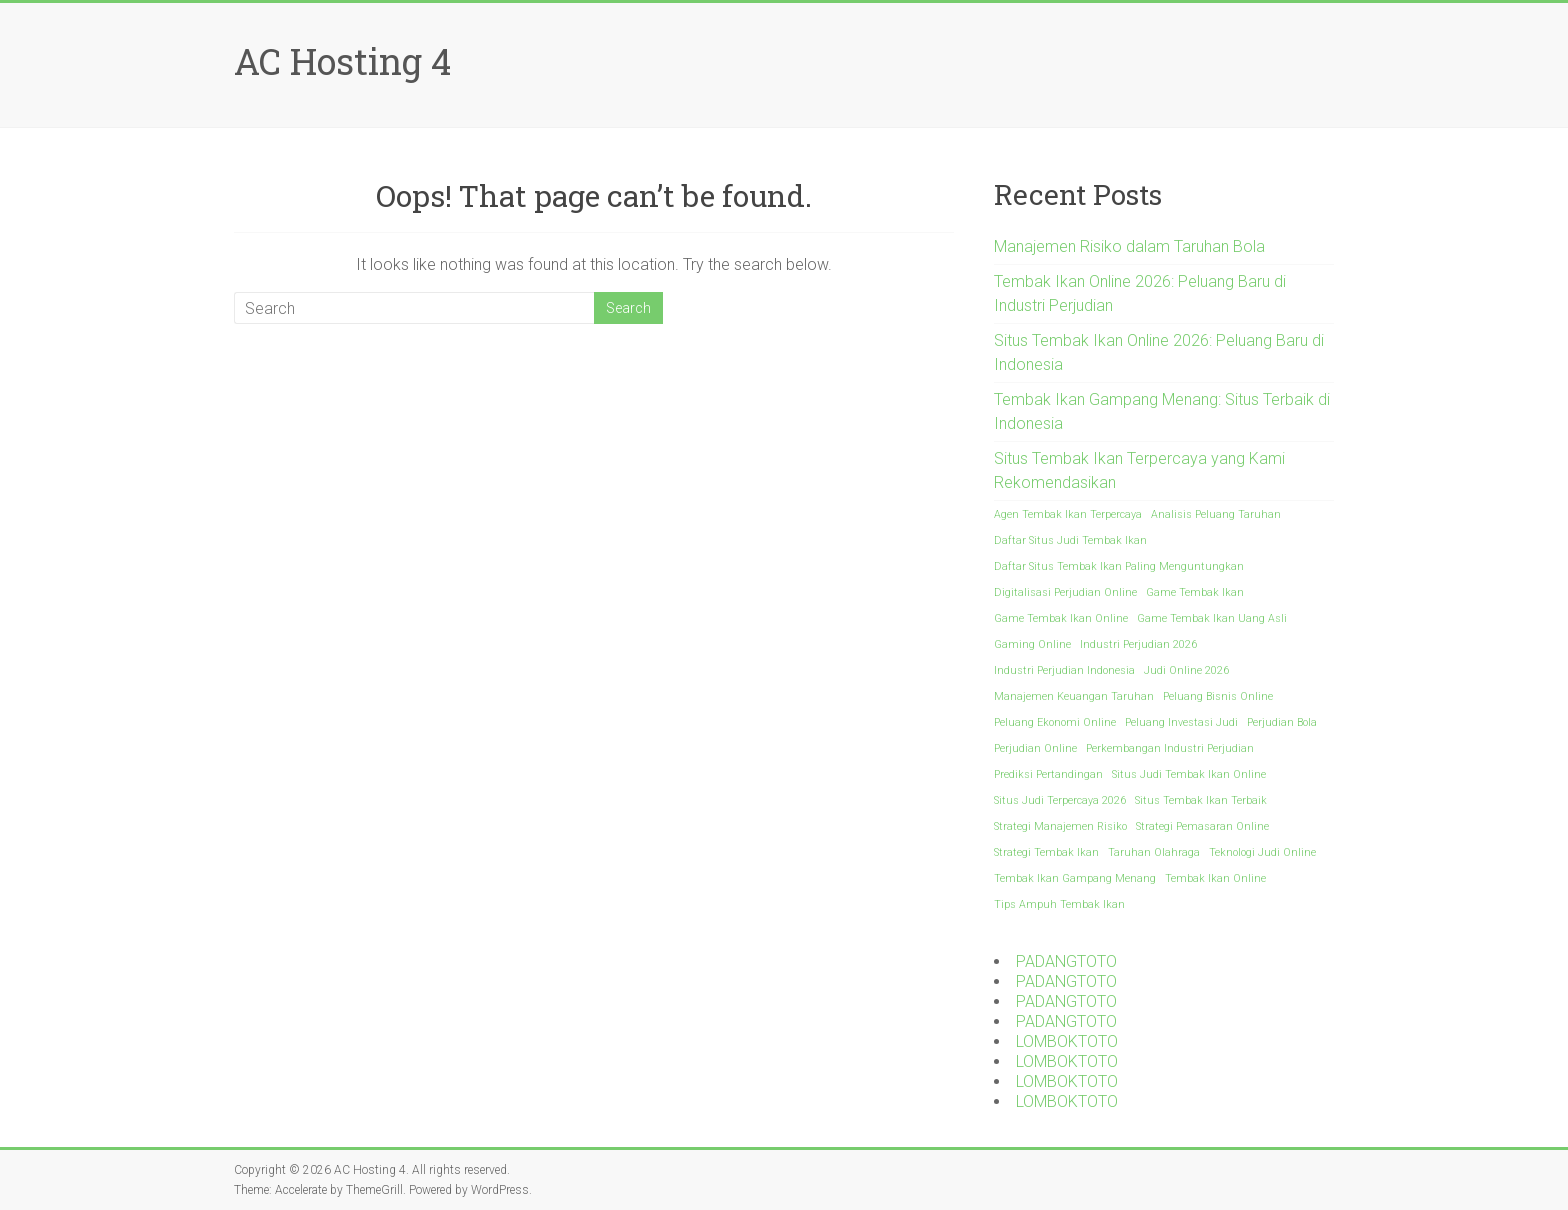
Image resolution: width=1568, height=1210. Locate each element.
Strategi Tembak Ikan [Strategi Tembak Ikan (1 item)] (1046, 852)
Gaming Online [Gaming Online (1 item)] (1032, 644)
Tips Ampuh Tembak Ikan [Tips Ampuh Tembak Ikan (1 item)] (1059, 904)
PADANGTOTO (1066, 961)
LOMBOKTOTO (1067, 1041)
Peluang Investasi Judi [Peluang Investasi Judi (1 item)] (1181, 722)
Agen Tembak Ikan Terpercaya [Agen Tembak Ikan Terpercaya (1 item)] (1068, 514)
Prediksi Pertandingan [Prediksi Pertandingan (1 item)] (1048, 774)
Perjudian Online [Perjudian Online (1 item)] (1035, 748)
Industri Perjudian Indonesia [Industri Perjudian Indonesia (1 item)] (1064, 670)
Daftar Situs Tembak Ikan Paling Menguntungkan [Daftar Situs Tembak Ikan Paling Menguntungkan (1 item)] (1119, 566)
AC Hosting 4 (342, 61)
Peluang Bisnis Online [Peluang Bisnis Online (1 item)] (1218, 696)
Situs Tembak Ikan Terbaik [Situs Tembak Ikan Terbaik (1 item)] (1201, 800)
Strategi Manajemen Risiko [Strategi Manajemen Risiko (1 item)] (1060, 826)
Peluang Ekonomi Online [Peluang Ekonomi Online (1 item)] (1055, 722)
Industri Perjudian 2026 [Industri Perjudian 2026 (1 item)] (1138, 644)
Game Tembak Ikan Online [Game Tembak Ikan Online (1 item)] (1061, 618)
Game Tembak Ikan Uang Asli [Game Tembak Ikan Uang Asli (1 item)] (1212, 618)
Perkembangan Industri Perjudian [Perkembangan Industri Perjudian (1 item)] (1170, 748)
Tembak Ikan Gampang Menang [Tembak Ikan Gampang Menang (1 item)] (1075, 878)
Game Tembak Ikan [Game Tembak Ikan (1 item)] (1195, 592)
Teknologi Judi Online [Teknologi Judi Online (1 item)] (1262, 852)
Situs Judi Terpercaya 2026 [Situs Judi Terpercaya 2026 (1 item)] (1060, 800)
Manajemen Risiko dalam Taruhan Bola (1129, 246)
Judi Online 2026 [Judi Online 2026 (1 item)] (1186, 670)
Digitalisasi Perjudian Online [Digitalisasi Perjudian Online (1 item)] (1065, 592)
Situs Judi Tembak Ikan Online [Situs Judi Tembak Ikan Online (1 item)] (1189, 774)
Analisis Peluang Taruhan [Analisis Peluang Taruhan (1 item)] (1216, 514)
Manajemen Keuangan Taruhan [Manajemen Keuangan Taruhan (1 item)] (1074, 696)
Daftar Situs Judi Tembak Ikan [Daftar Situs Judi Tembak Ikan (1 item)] (1070, 540)
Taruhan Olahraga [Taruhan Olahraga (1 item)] (1154, 852)
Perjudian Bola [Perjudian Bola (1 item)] (1282, 722)
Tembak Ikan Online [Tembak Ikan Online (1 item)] (1215, 878)
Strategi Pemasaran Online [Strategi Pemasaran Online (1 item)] (1202, 826)
